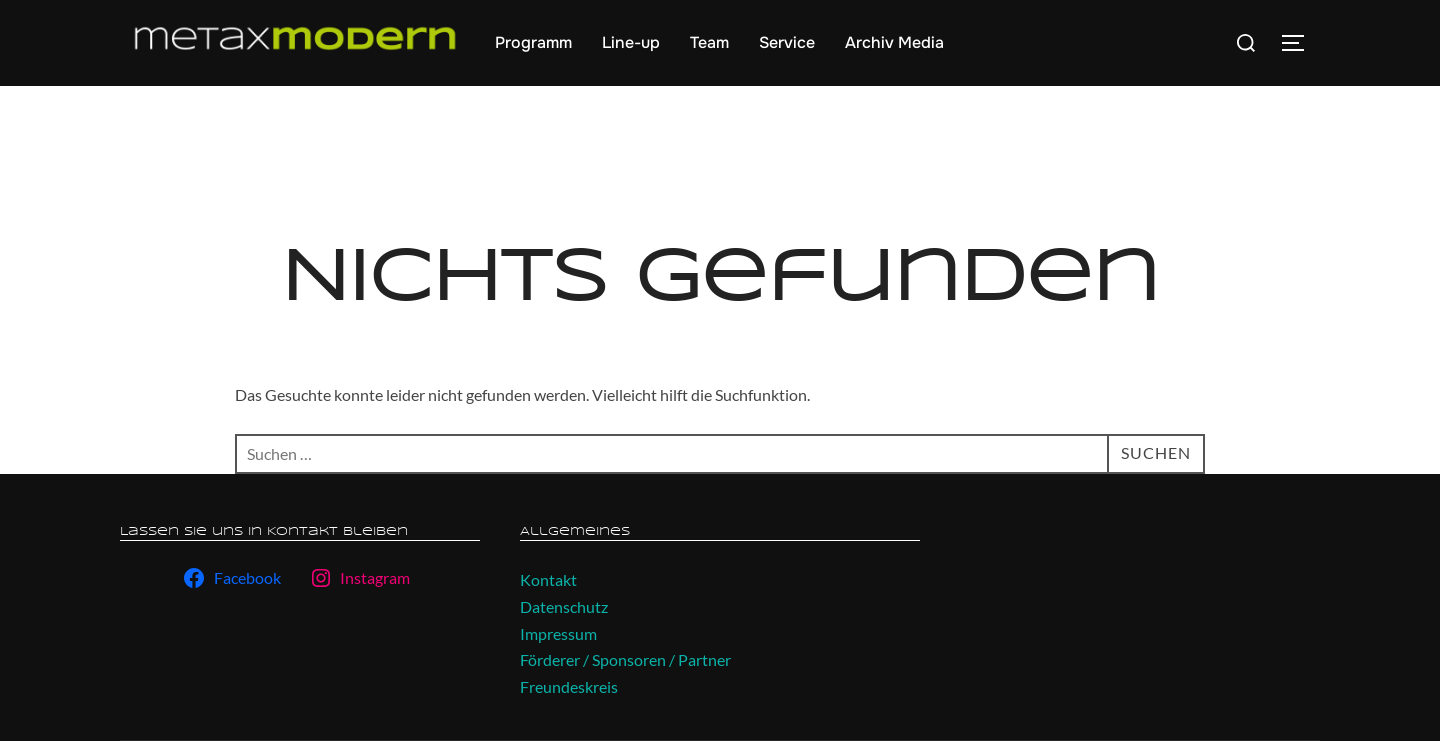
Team (709, 42)
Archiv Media (894, 42)
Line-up (631, 42)
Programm (533, 42)
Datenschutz (564, 606)
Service (787, 42)
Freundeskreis (569, 686)
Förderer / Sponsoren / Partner (625, 659)
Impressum (558, 633)
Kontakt (548, 579)
